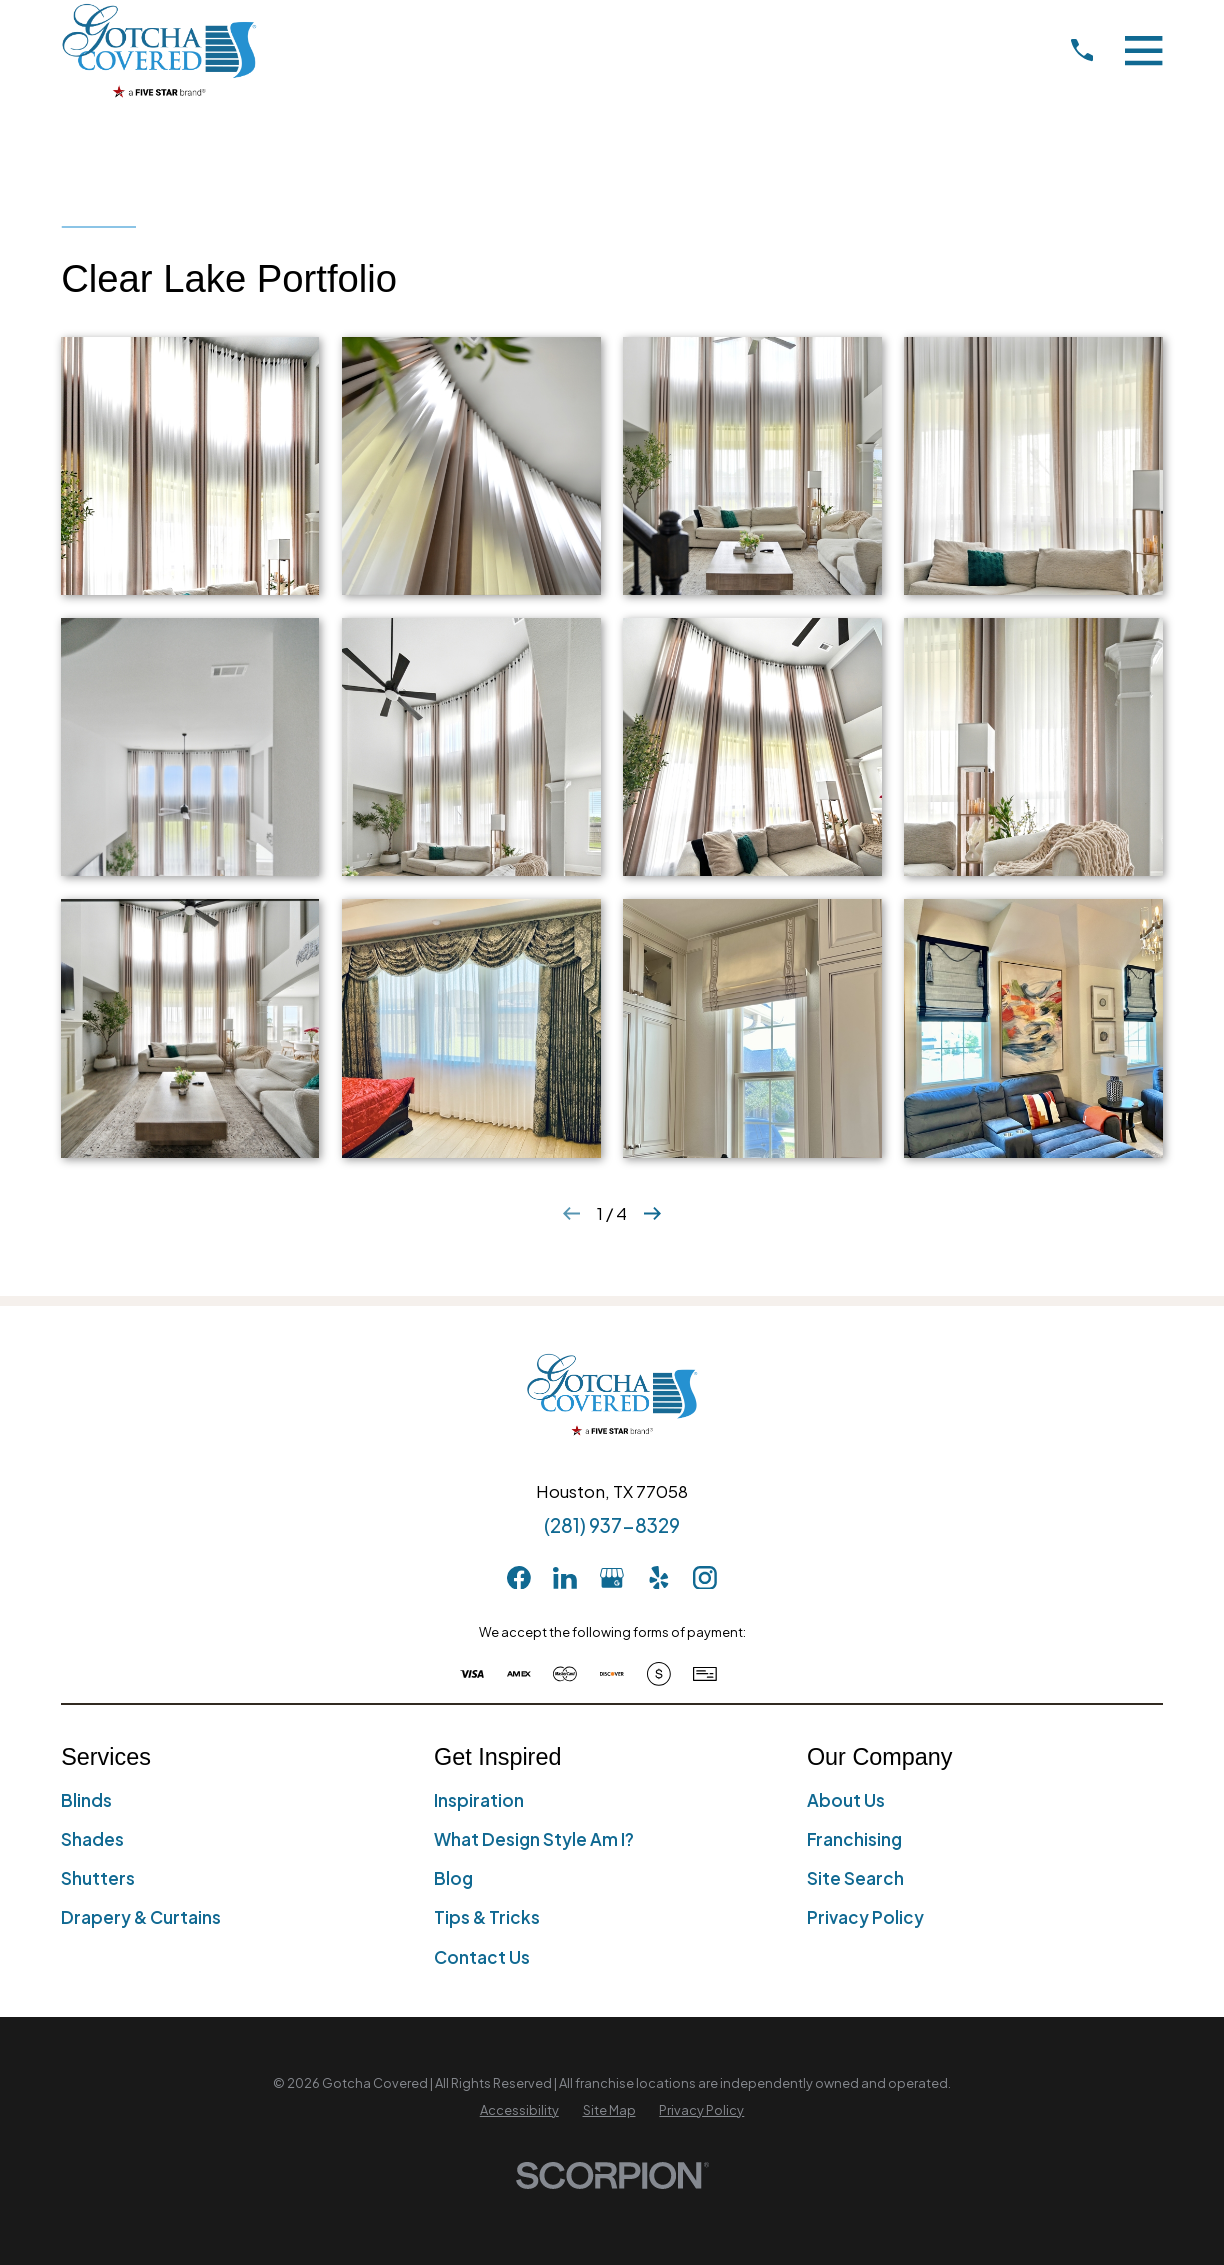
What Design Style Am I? (534, 1839)
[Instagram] (705, 1578)
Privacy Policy (865, 1917)
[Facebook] (519, 1578)
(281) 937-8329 (612, 1525)
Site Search (855, 1878)
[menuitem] (519, 2111)
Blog (453, 1878)
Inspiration (479, 1800)
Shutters (98, 1878)
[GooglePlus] (612, 1578)
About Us (846, 1800)
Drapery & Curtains (141, 1917)
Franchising (854, 1839)
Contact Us (482, 1957)
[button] (190, 466)
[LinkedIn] (565, 1578)
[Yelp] (659, 1578)
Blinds (86, 1800)
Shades (92, 1839)
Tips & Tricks (487, 1917)
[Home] (159, 50)
